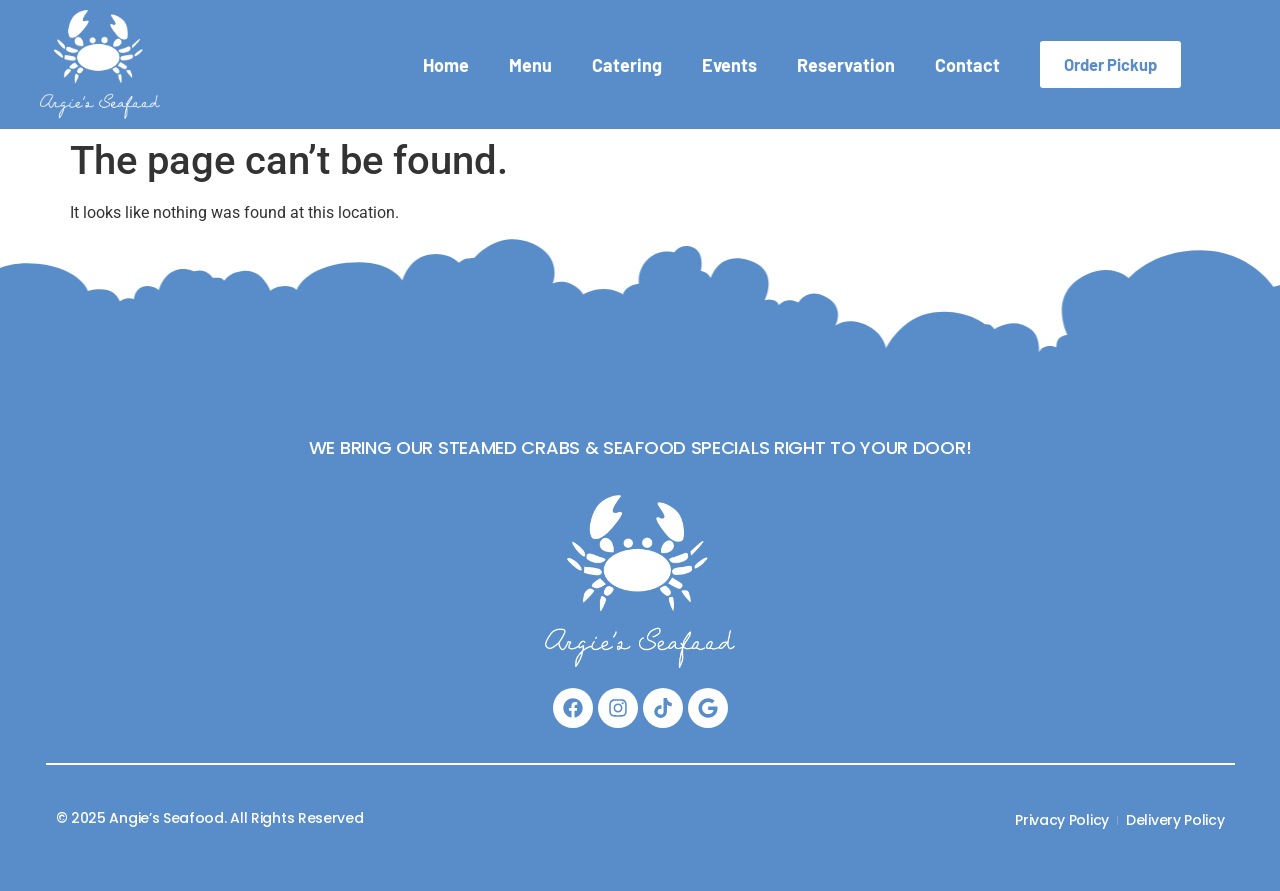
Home (446, 65)
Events (729, 65)
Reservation (846, 65)
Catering (627, 65)
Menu (530, 65)
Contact (967, 65)
